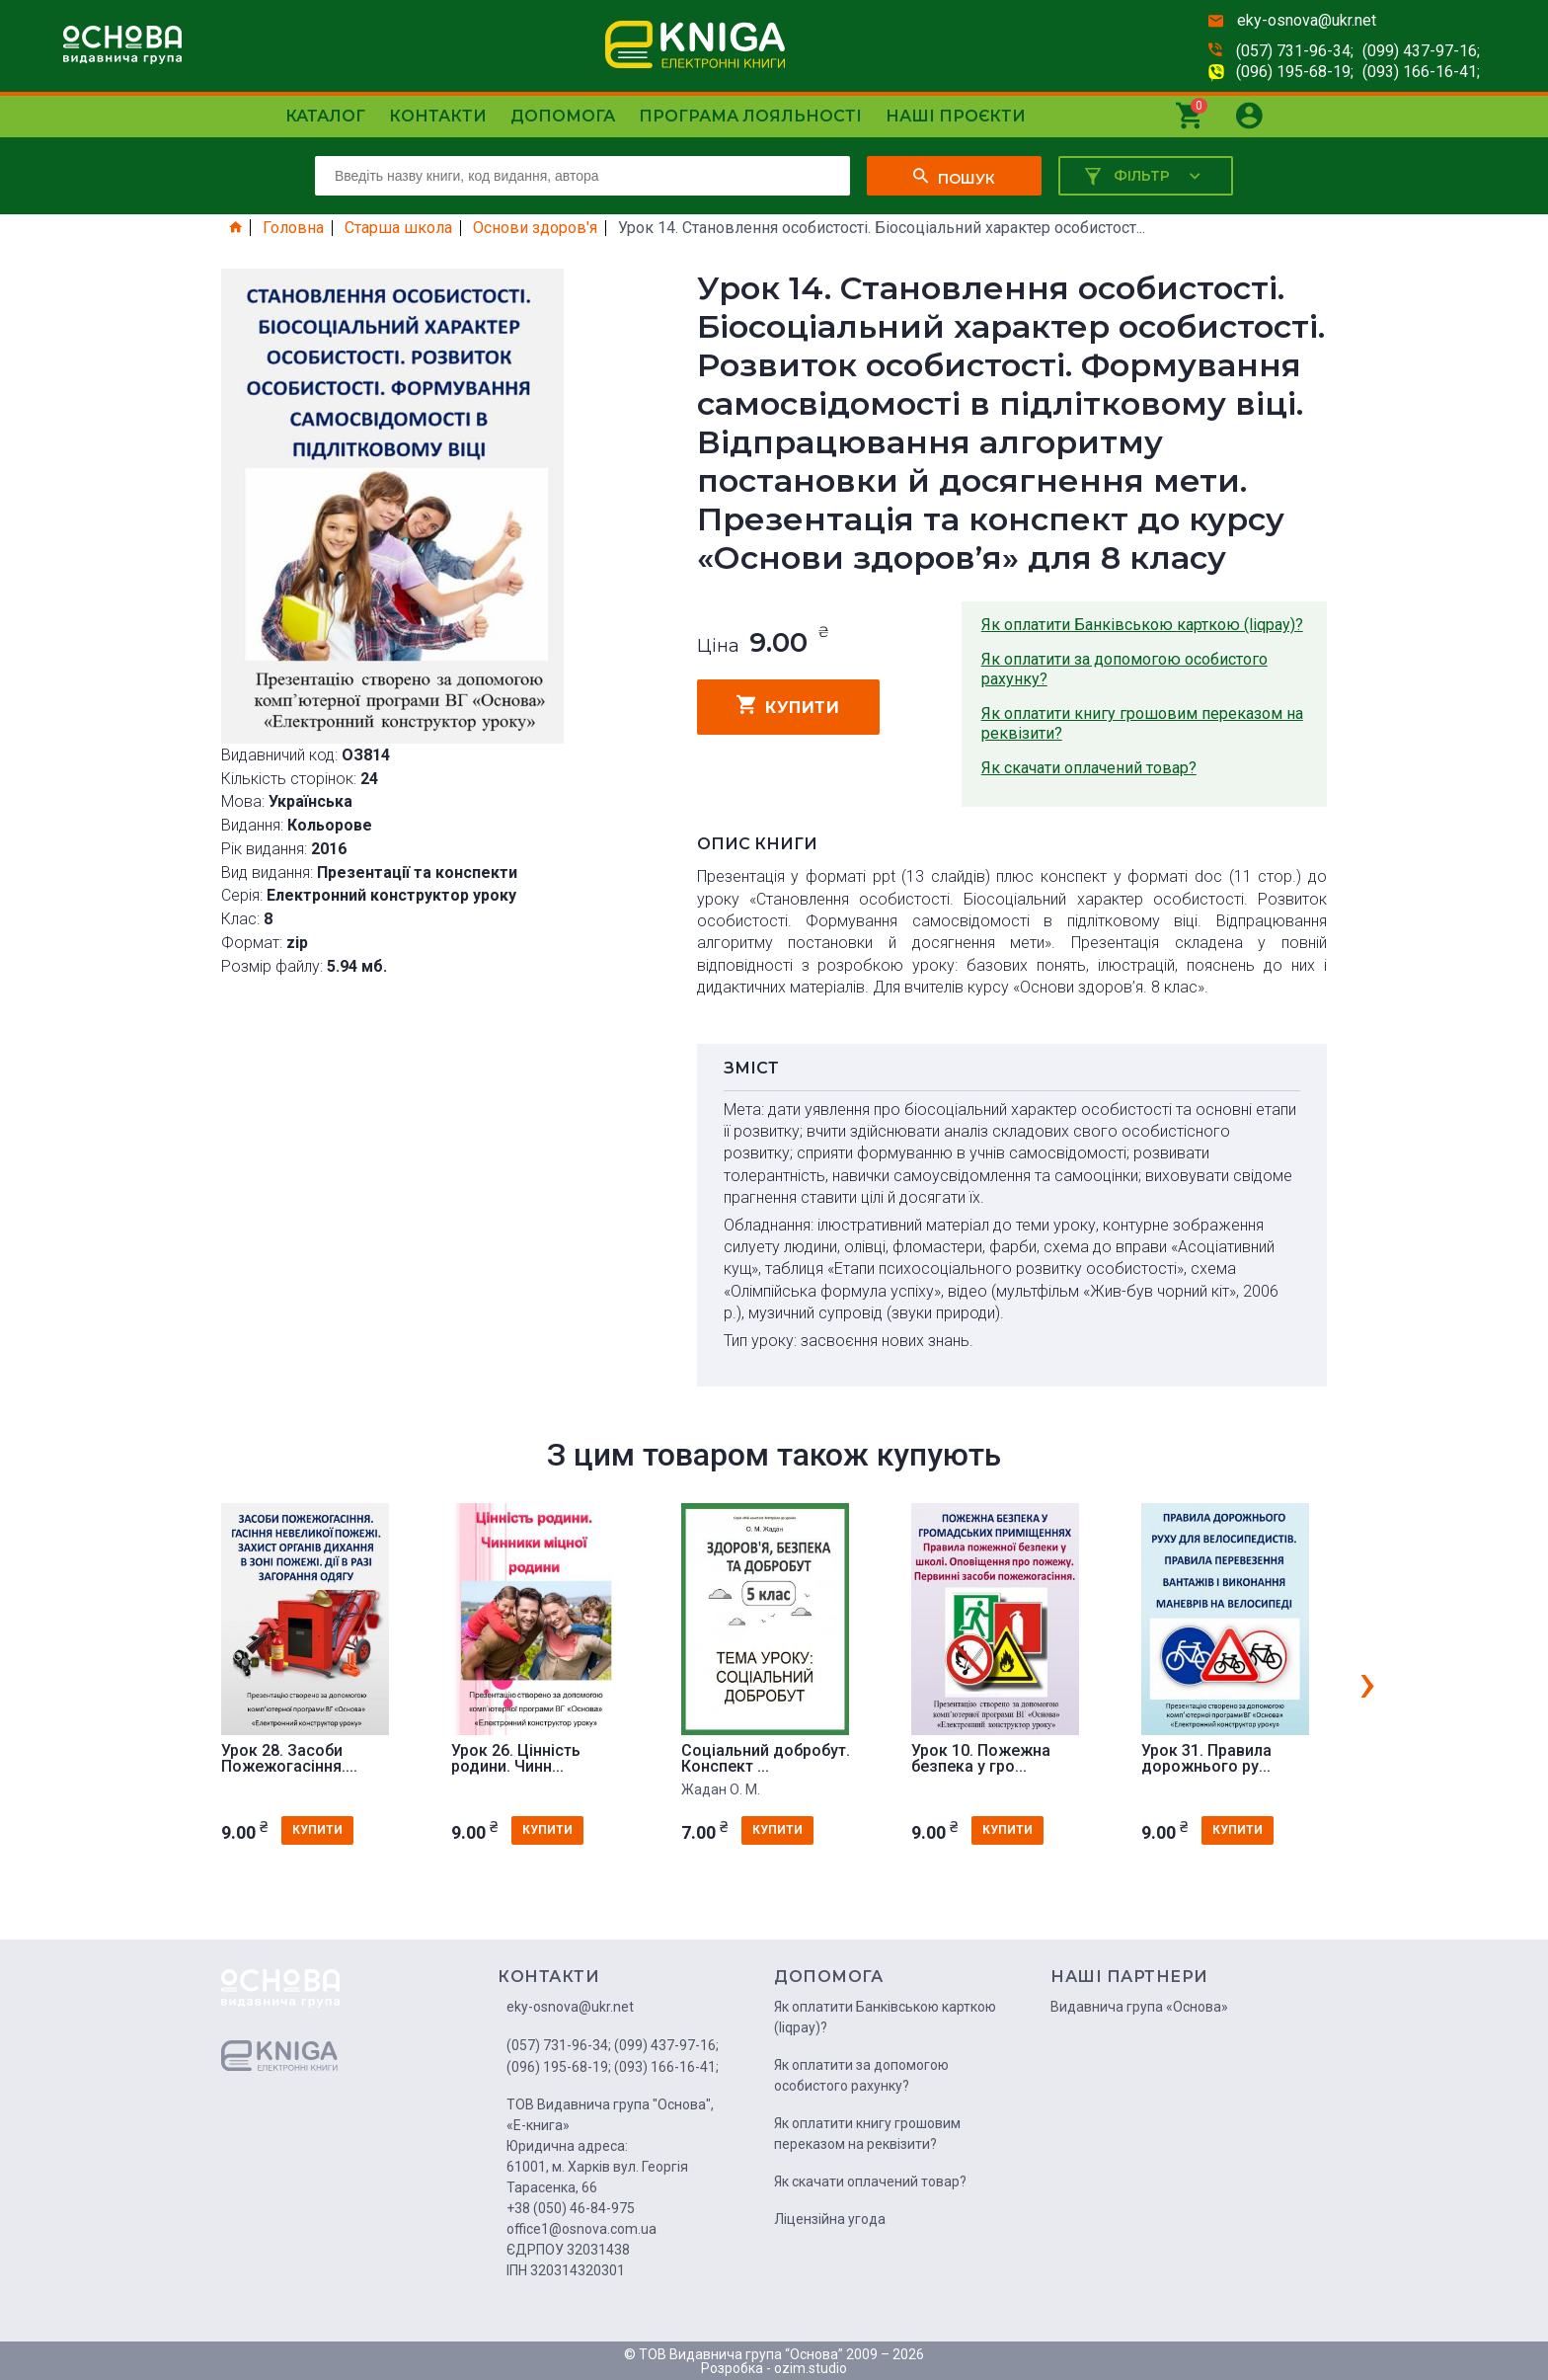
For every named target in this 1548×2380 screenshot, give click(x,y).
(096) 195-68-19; (1295, 71)
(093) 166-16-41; (1421, 71)
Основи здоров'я (535, 228)
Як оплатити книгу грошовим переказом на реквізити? (1142, 723)
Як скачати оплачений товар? (1089, 767)
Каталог (325, 116)
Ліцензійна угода (830, 2219)
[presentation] (1367, 1681)
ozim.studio (810, 2368)
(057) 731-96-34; (1295, 50)
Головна (293, 228)
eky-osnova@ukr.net (1306, 20)
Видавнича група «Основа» (1139, 2007)
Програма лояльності (750, 116)
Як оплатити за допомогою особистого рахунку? (1124, 669)
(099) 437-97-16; (1421, 50)
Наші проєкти (956, 116)
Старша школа (398, 228)
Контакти (438, 116)
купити (788, 705)
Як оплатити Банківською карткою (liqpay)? (1142, 624)
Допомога (562, 116)
